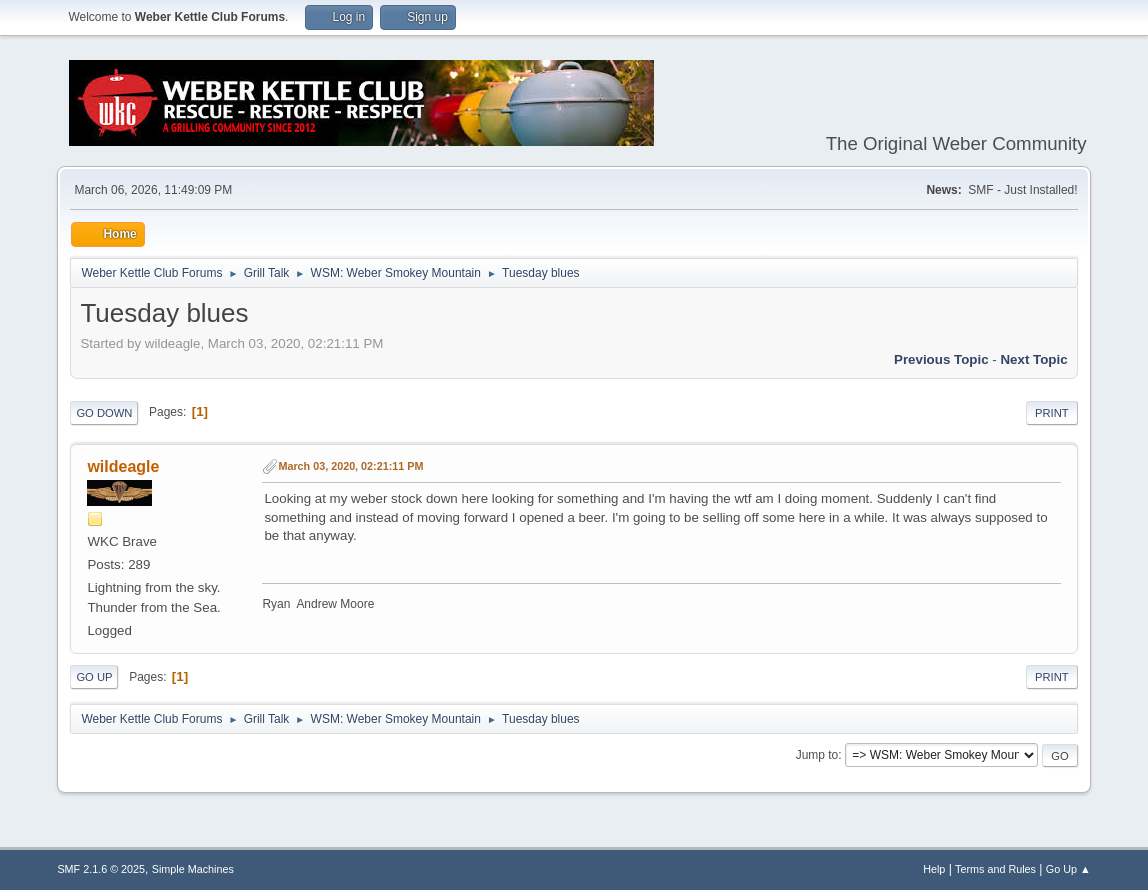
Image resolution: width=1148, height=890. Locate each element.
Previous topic (941, 359)
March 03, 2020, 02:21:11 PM (350, 466)
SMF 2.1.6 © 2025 (101, 869)
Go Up (94, 677)
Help (934, 869)
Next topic (1033, 359)
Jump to (817, 755)
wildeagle (123, 466)
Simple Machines (193, 869)
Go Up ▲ (1068, 869)
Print (1052, 413)
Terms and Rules (995, 869)
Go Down (104, 413)
